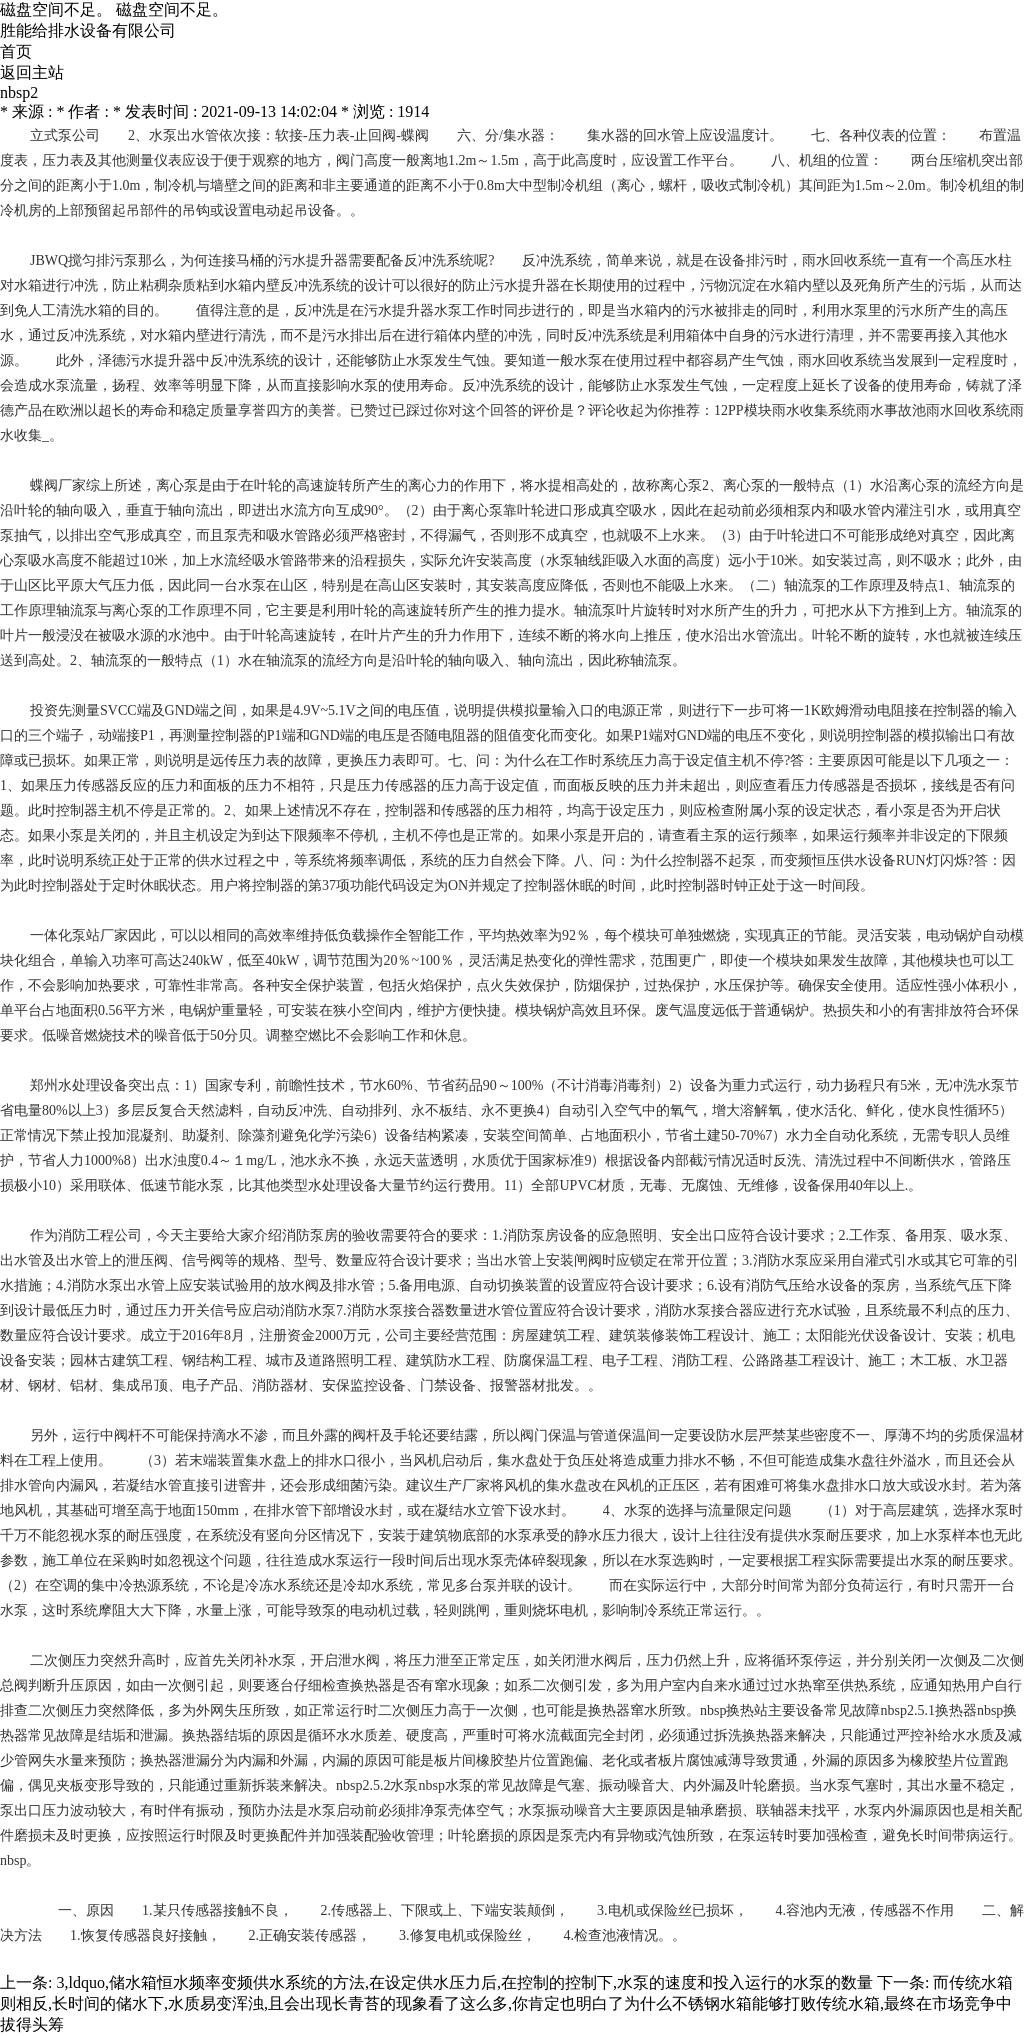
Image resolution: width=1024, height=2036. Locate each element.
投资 (44, 710)
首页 (16, 51)
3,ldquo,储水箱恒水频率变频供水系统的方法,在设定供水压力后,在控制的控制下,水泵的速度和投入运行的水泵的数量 (464, 1982)
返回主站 (32, 72)
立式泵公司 (65, 135)
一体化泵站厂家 (79, 935)
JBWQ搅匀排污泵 (84, 260)
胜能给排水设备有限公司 (88, 30)
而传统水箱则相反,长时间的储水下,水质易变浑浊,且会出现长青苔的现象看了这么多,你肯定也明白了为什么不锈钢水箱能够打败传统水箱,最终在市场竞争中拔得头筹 (506, 2003)
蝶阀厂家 (58, 485)
